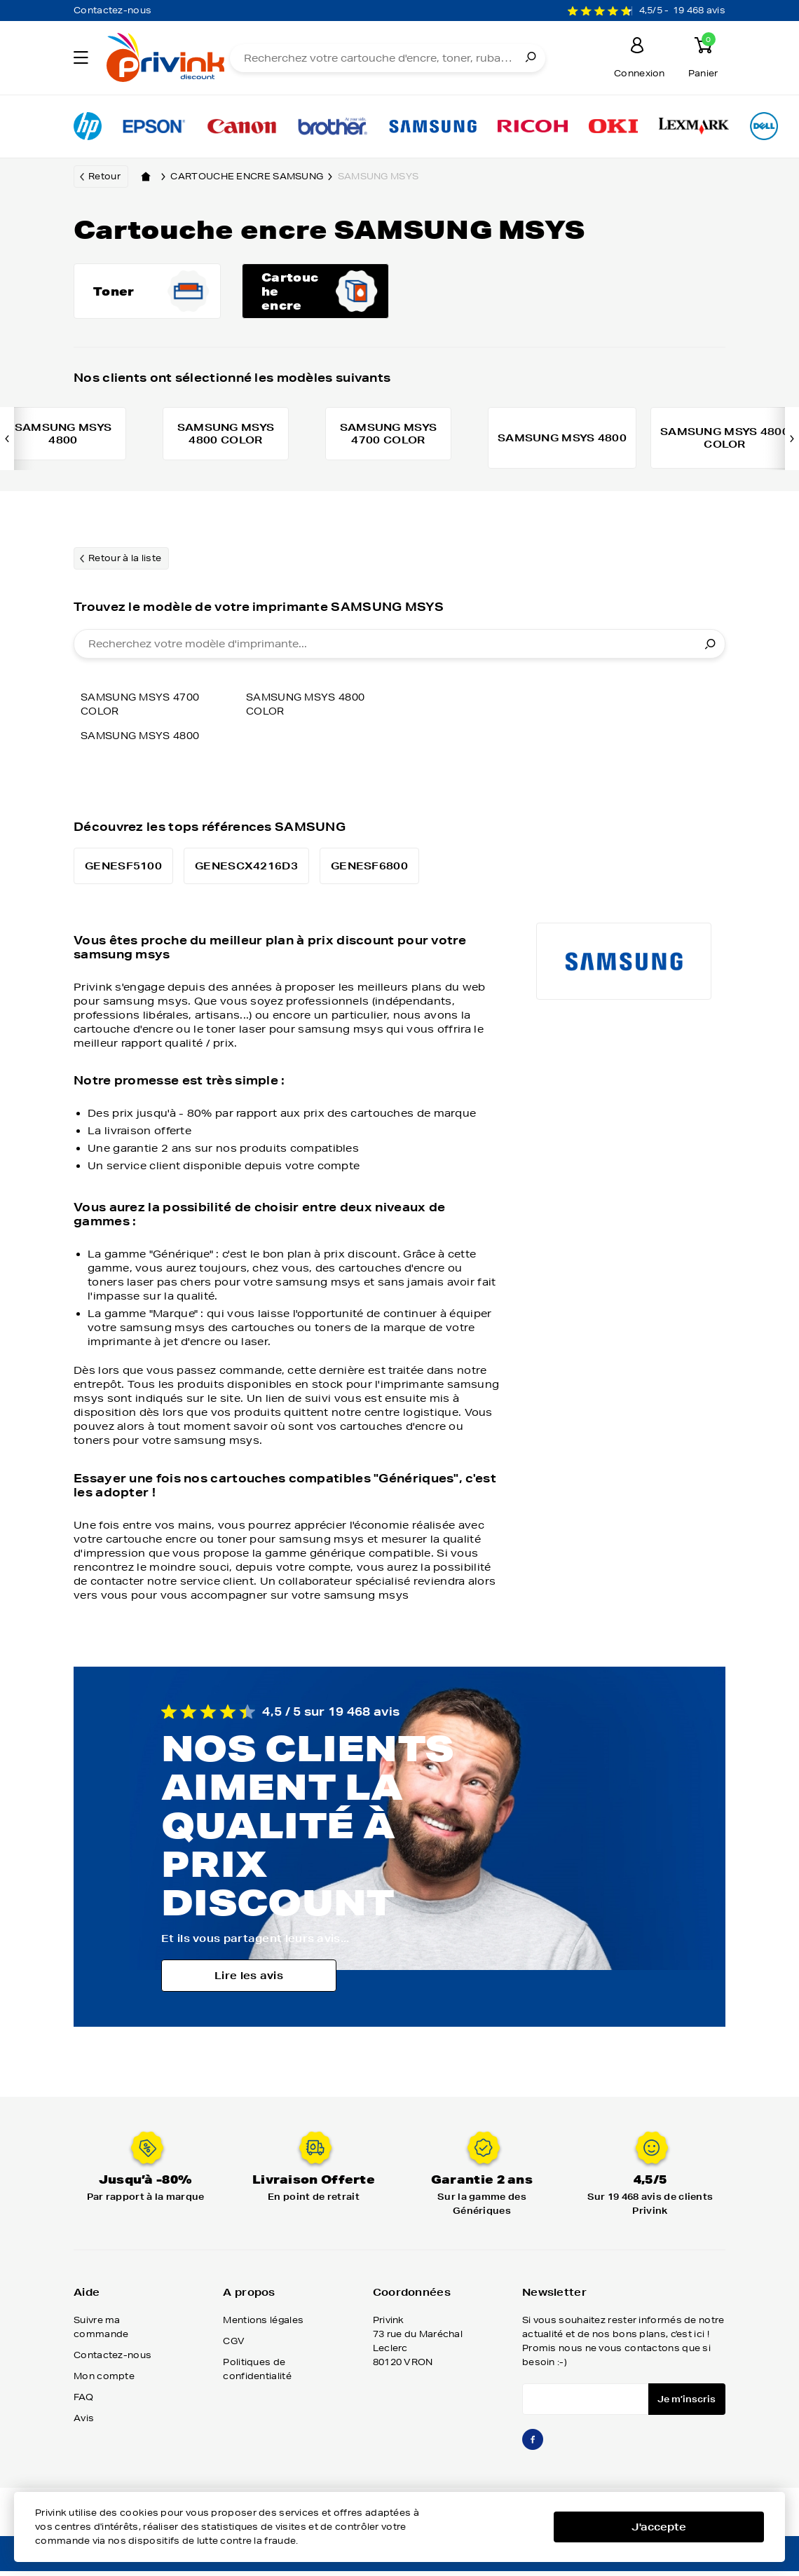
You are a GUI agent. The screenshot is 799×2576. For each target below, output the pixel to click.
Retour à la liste (124, 566)
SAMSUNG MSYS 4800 (145, 743)
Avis (84, 2426)
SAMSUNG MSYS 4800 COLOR (310, 711)
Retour (104, 176)
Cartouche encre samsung (253, 177)
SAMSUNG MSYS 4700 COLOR (145, 711)
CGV (234, 2349)
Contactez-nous (112, 10)
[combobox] (399, 652)
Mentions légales (263, 2328)
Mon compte (104, 2384)
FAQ (83, 2405)
